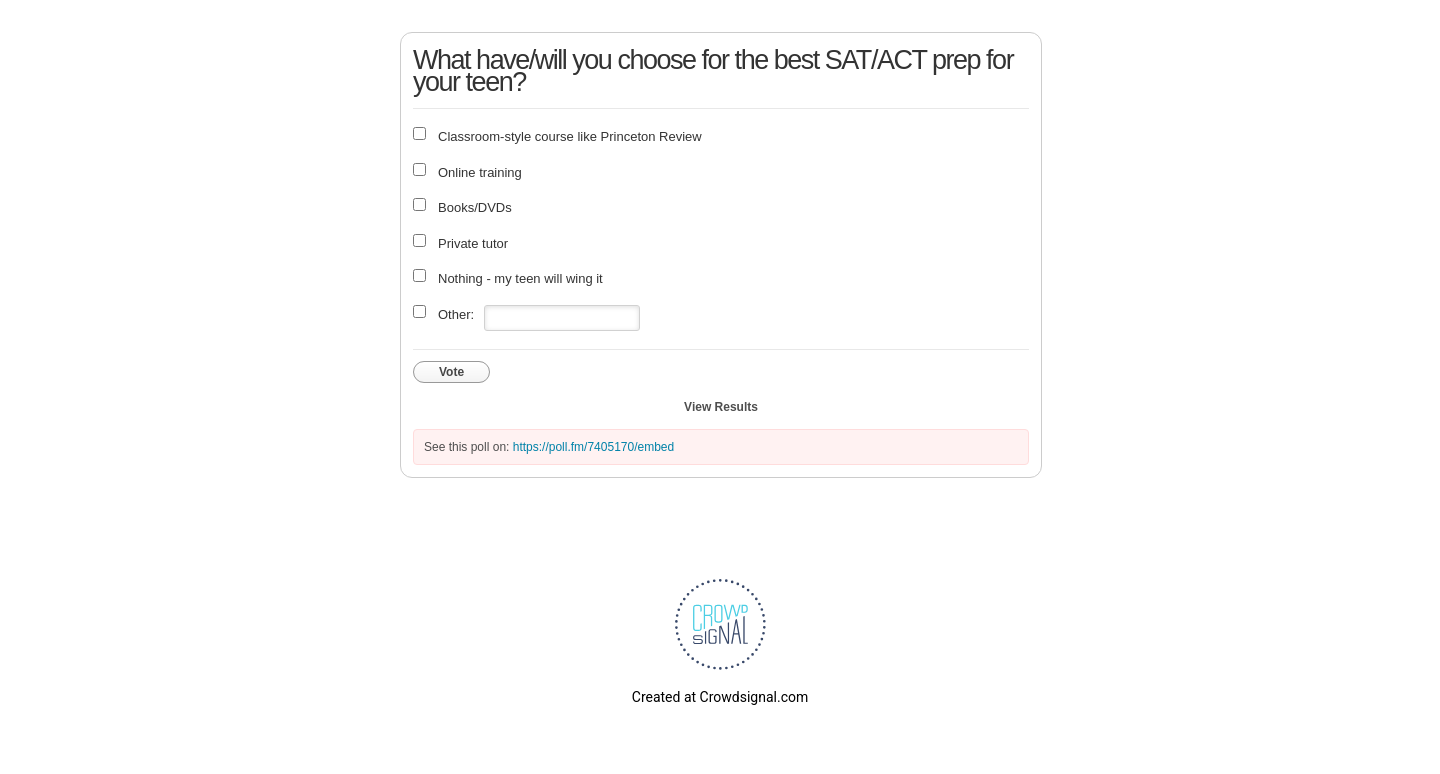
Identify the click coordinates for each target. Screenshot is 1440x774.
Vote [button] (451, 372)
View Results (721, 407)
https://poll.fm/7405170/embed (593, 447)
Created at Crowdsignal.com (720, 697)
